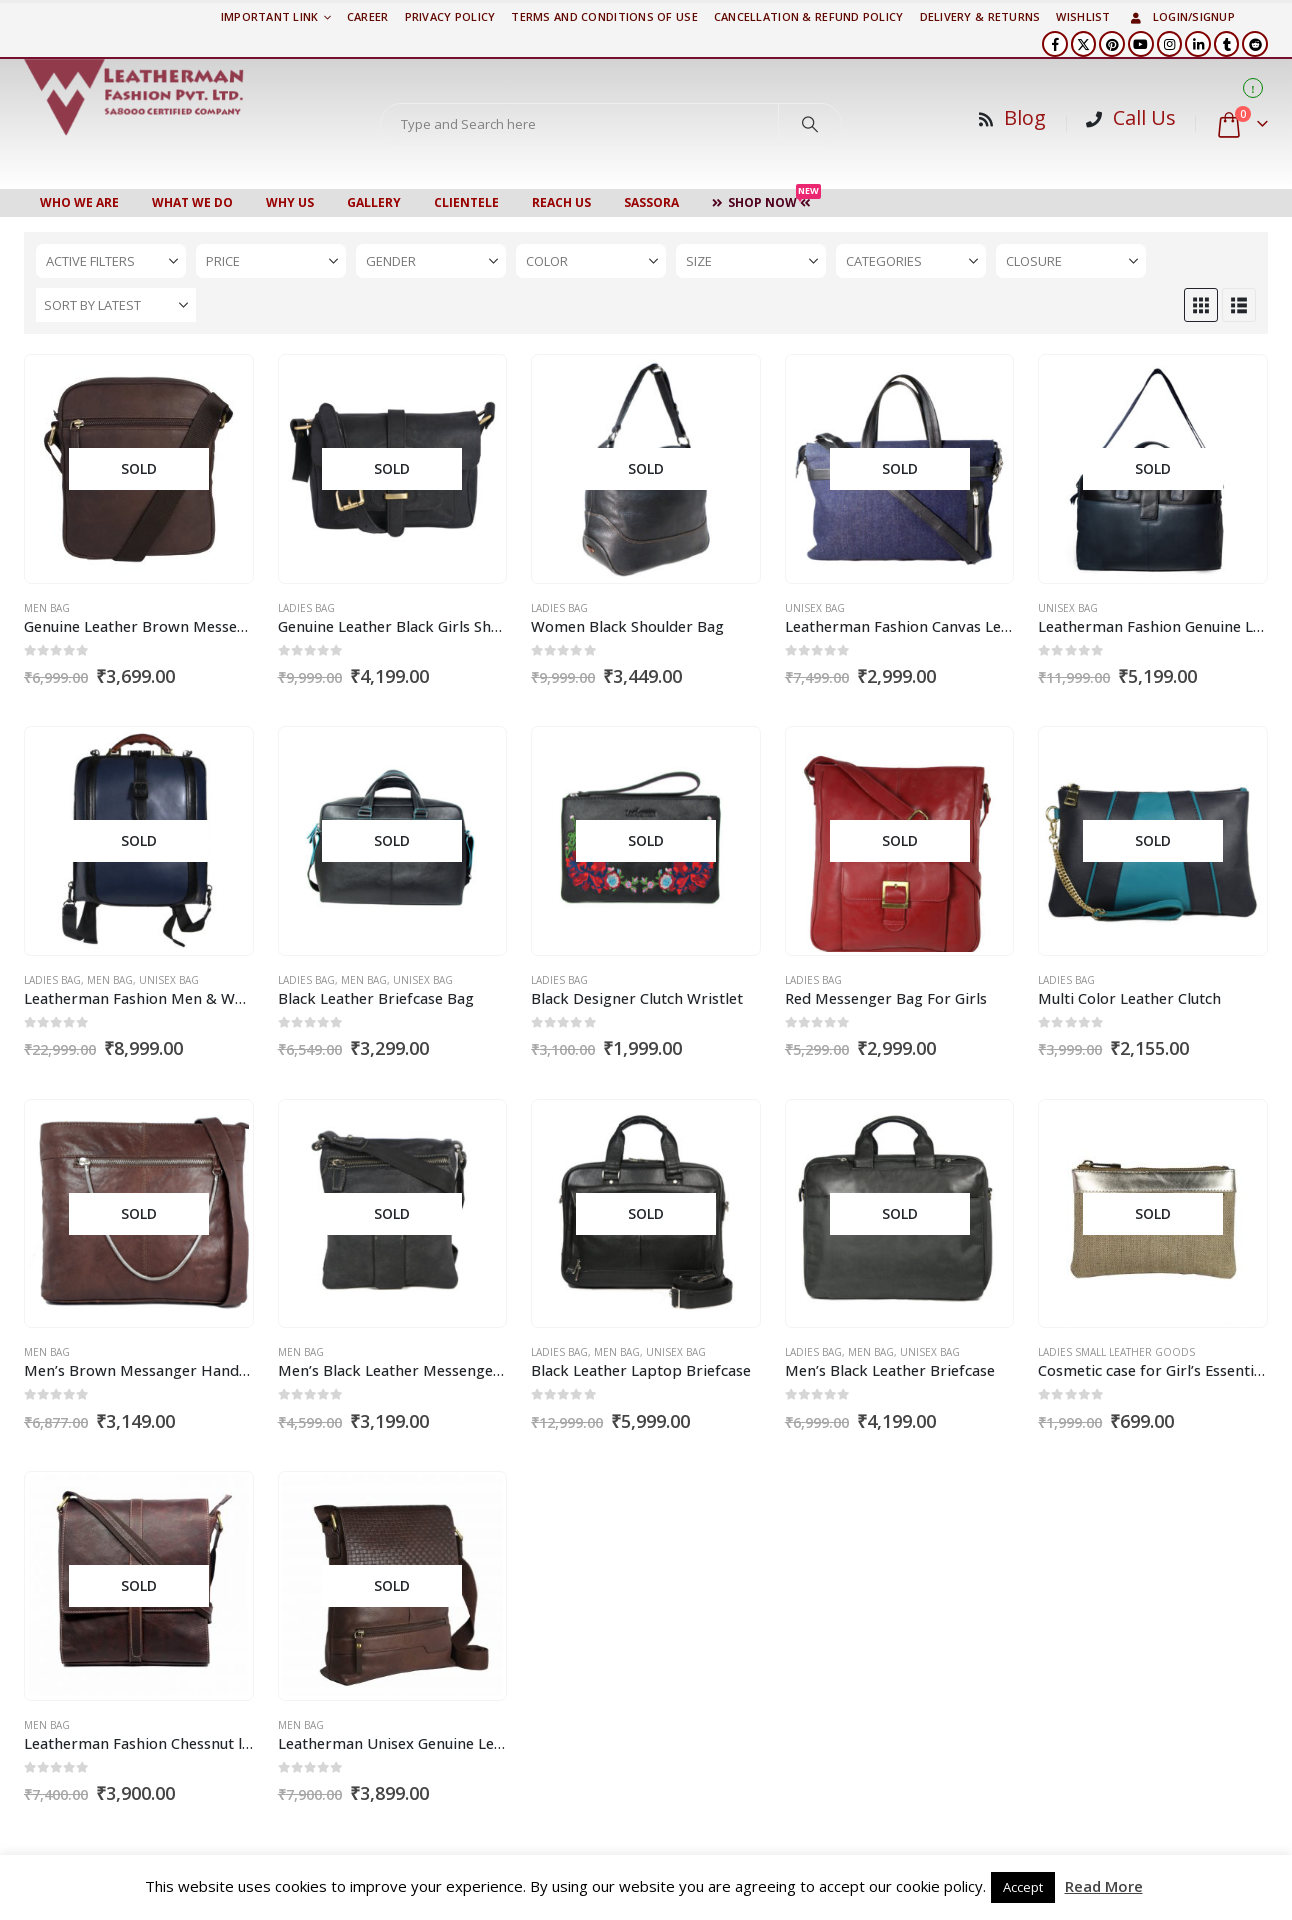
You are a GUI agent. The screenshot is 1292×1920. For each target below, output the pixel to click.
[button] (1201, 305)
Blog (1025, 117)
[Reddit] (1255, 44)
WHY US (290, 202)
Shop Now (766, 200)
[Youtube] (1141, 44)
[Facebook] (1055, 44)
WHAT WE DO (192, 202)
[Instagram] (1170, 44)
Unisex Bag (815, 608)
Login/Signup (1181, 16)
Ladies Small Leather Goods (1116, 1352)
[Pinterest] (1112, 44)
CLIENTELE (466, 202)
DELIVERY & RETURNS (980, 16)
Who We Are (79, 202)
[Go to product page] (138, 469)
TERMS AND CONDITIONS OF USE (604, 16)
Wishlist (1083, 16)
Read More (1104, 1886)
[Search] (810, 124)
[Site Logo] (134, 97)
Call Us (1144, 117)
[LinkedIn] (1198, 44)
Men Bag (47, 608)
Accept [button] (1023, 1887)
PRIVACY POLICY (450, 16)
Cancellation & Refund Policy (809, 16)
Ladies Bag (306, 608)
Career (368, 16)
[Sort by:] (116, 305)
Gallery (374, 202)
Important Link (270, 16)
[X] (1084, 44)
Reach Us (561, 202)
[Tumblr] (1227, 44)
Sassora (651, 202)
